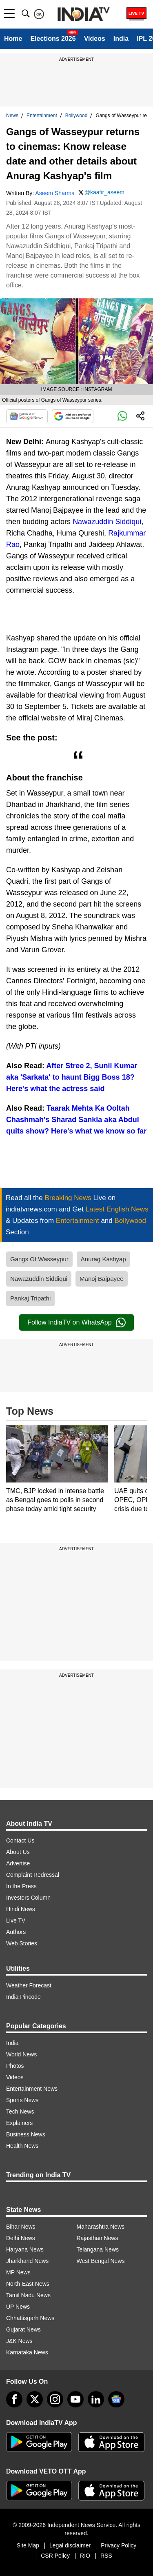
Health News (22, 2146)
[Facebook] (14, 2399)
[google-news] (116, 2399)
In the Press (21, 1886)
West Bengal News (101, 2261)
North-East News (27, 2283)
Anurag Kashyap (103, 1259)
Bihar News (20, 2226)
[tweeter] (35, 2399)
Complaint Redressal (32, 1874)
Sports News (22, 2100)
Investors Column (28, 1897)
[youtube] (75, 2399)
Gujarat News (23, 2329)
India (121, 38)
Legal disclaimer (70, 2545)
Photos (15, 2066)
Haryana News (25, 2249)
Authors (16, 1932)
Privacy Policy (118, 2545)
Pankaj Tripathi (30, 1298)
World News (21, 2054)
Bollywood (76, 115)
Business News (25, 2134)
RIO (85, 2555)
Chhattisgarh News (30, 2318)
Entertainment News (32, 2088)
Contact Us (20, 1840)
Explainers (19, 2123)
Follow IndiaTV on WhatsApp (76, 1322)
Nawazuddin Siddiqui (107, 522)
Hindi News (20, 1909)
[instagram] (55, 2399)
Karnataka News (27, 2352)
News (12, 115)
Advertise (18, 1863)
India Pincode (23, 1997)
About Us (18, 1852)
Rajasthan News (97, 2238)
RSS (106, 2555)
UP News (18, 2306)
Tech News (20, 2111)
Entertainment (42, 115)
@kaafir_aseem (104, 192)
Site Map (28, 2545)
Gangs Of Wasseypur (39, 1259)
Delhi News (20, 2238)
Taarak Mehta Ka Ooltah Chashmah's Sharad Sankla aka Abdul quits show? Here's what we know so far (76, 1119)
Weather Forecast (28, 1985)
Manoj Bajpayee (102, 1278)
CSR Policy (55, 2555)
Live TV (15, 1920)
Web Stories (21, 1943)
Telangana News (98, 2249)
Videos (94, 38)
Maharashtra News (101, 2226)
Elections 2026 (52, 38)
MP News (18, 2272)
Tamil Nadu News (28, 2295)
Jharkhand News (27, 2261)
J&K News (19, 2341)
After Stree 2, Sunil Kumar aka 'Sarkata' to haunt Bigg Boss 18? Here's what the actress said (71, 1077)
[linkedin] (96, 2399)
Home (13, 38)
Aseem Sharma (54, 193)
